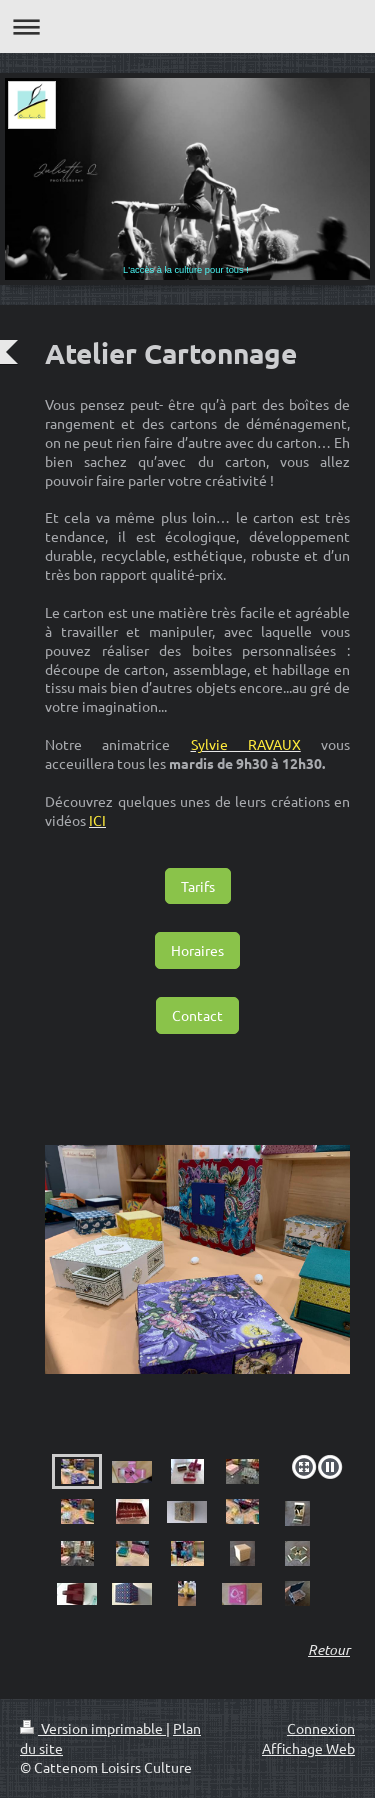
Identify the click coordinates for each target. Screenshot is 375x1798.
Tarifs (198, 886)
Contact (197, 1015)
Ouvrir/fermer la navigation (187, 26)
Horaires (197, 950)
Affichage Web (308, 1748)
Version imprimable (93, 1728)
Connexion (321, 1728)
